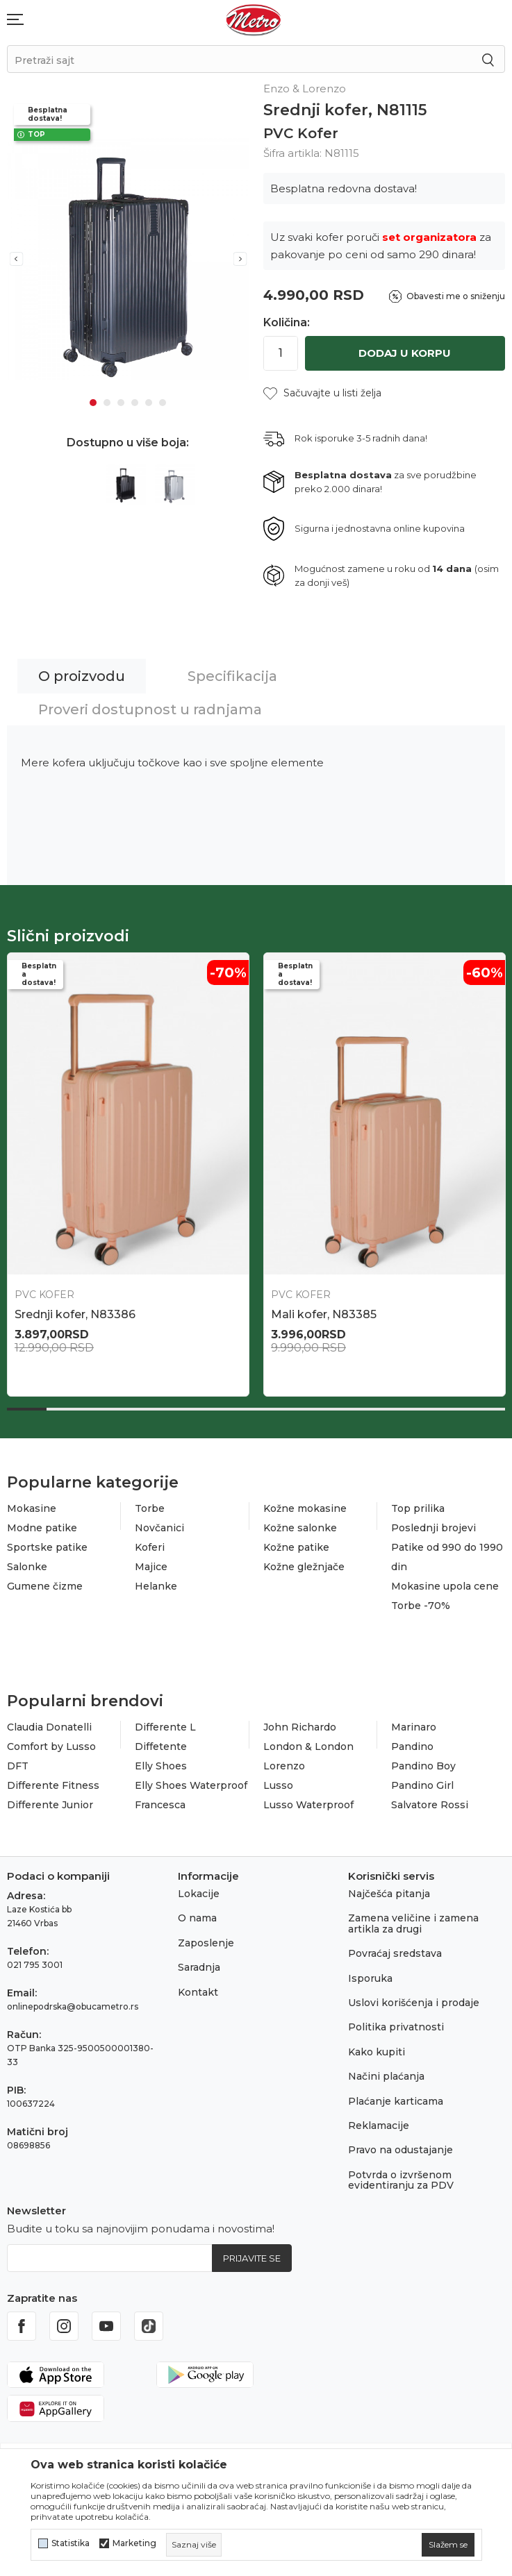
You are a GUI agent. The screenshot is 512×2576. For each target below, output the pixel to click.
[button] (322, 393)
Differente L (165, 1727)
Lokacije (199, 1893)
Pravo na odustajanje (400, 2150)
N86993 (293, 1314)
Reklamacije (378, 2125)
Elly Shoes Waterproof (191, 1785)
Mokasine (31, 1508)
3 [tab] (120, 402)
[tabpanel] (128, 258)
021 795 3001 (35, 1965)
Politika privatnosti (396, 2027)
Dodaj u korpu (404, 353)
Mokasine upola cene (445, 1586)
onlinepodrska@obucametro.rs (72, 2006)
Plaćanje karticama (395, 2101)
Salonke (27, 1566)
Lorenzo (284, 1766)
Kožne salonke (300, 1528)
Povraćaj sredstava (395, 1953)
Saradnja (199, 1967)
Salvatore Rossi (429, 1805)
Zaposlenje (206, 1943)
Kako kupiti (376, 2052)
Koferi (150, 1547)
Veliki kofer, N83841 (69, 1314)
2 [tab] (107, 402)
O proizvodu (81, 676)
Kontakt (198, 1992)
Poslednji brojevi (433, 1528)
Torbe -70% (420, 1605)
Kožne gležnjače (304, 1566)
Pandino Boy (423, 1766)
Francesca (160, 1805)
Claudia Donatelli (49, 1727)
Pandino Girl (422, 1785)
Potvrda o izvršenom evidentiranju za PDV (401, 2180)
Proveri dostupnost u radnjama (150, 709)
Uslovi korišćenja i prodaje (413, 2002)
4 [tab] (134, 402)
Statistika (70, 2543)
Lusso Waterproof (308, 1805)
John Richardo (299, 1727)
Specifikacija (232, 676)
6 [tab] (162, 402)
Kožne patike (296, 1547)
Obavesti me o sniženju (455, 296)
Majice (151, 1566)
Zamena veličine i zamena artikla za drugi (413, 1923)
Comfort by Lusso (51, 1746)
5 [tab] (148, 402)
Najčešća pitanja (389, 1893)
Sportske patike (47, 1547)
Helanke (156, 1586)
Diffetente (161, 1746)
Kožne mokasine (305, 1508)
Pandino (412, 1746)
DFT (17, 1766)
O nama (197, 1918)
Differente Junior (50, 1805)
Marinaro (413, 1727)
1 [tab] (93, 402)
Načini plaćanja (386, 2076)
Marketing (134, 2543)
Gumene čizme (45, 1586)
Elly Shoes (161, 1766)
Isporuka (370, 1978)
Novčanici (159, 1528)
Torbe (150, 1508)
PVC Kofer (300, 133)
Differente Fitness (53, 1785)
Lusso (278, 1785)
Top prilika (418, 1508)
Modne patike (42, 1528)
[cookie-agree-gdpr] (448, 2545)
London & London (308, 1746)
